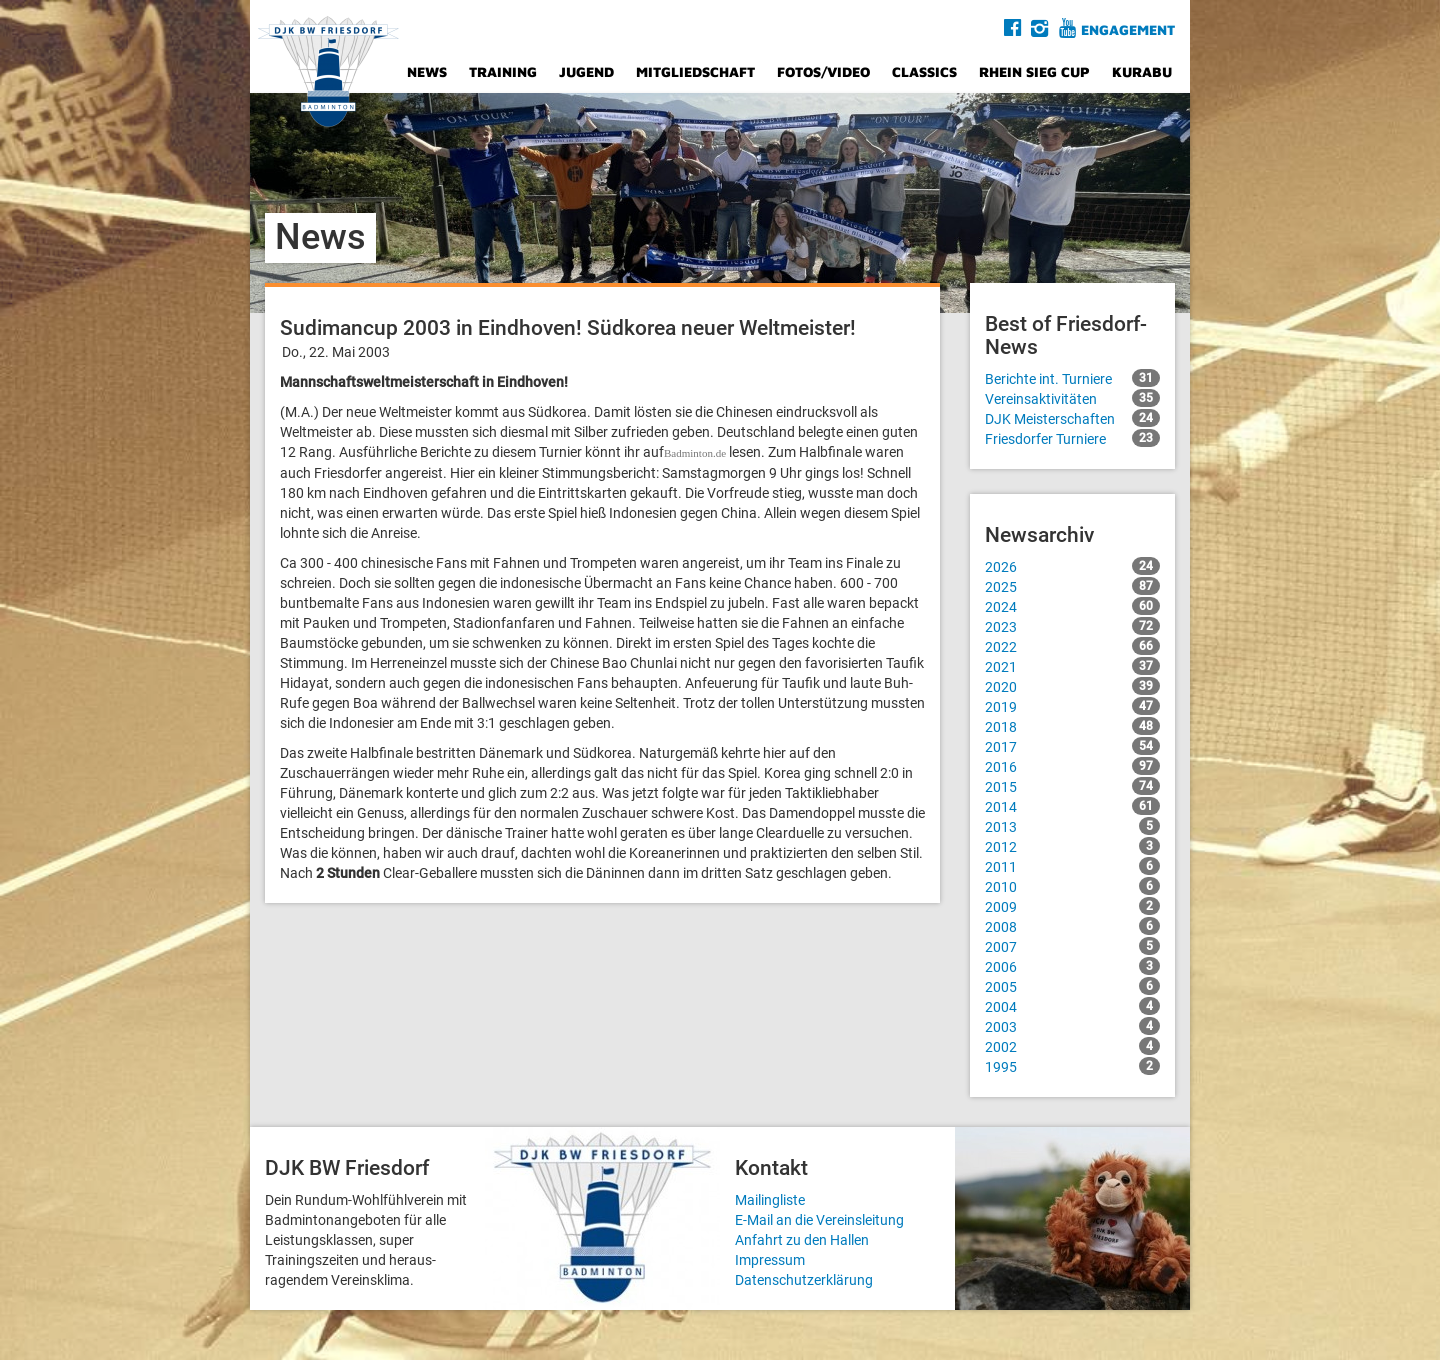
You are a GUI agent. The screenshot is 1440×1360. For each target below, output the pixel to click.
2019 (1072, 706)
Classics (924, 71)
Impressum (770, 1260)
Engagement (1128, 29)
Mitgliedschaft (695, 71)
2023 (1072, 626)
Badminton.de (695, 453)
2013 (1072, 826)
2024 (1072, 606)
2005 (1072, 986)
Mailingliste (770, 1200)
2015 (1072, 786)
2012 (1072, 846)
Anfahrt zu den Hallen (802, 1240)
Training (503, 71)
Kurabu (1142, 71)
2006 (1072, 966)
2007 (1072, 946)
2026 (1072, 566)
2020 (1072, 686)
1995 (1072, 1066)
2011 (1072, 866)
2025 (1072, 586)
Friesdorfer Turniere (1072, 438)
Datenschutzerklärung (804, 1280)
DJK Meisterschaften (1072, 418)
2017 (1072, 746)
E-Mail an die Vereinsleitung (819, 1220)
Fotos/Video (823, 71)
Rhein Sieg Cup (1034, 71)
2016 (1072, 766)
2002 (1072, 1046)
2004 (1072, 1006)
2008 (1072, 926)
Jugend (586, 71)
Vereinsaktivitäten (1072, 398)
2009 (1072, 906)
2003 (1072, 1026)
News (427, 71)
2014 (1072, 806)
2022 (1072, 646)
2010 (1072, 886)
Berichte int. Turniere (1072, 378)
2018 (1072, 726)
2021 (1072, 666)
